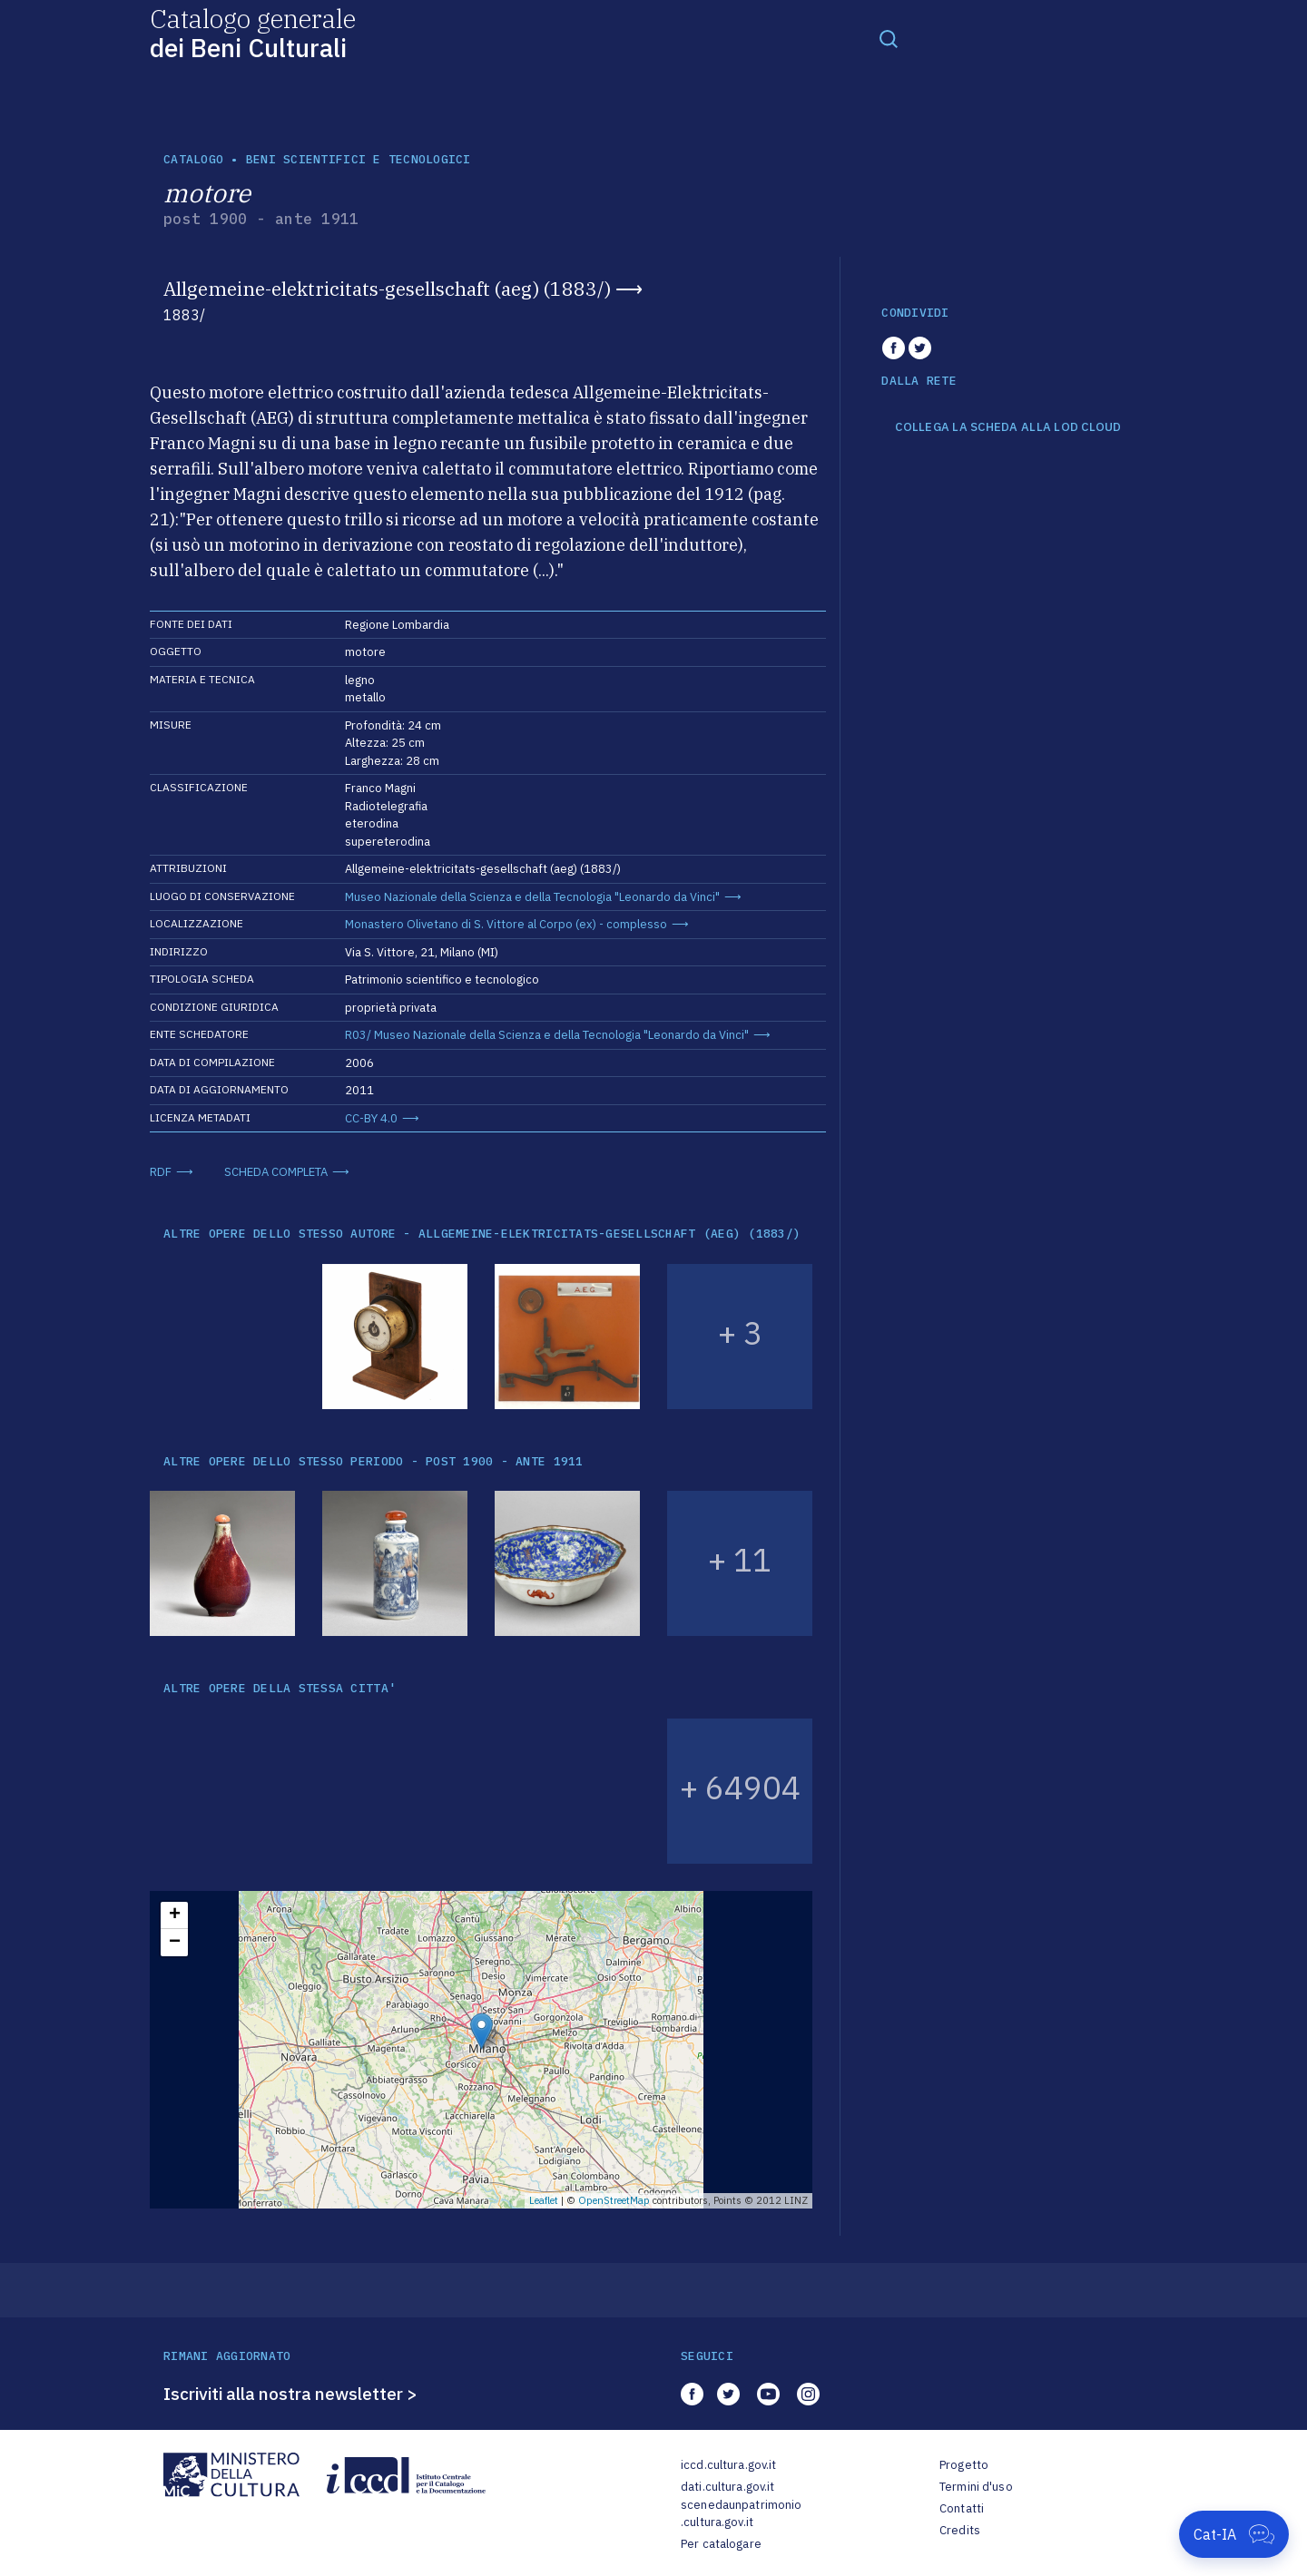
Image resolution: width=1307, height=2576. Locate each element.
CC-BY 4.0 (371, 1118)
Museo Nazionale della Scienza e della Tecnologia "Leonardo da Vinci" (532, 897)
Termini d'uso (976, 2486)
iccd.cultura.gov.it (728, 2465)
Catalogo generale (253, 32)
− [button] (175, 1942)
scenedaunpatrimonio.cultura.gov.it (741, 2514)
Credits (959, 2530)
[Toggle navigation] (889, 38)
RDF (161, 1172)
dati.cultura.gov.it (727, 2486)
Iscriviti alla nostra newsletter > (290, 2394)
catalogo (193, 159)
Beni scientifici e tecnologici (358, 159)
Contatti (961, 2508)
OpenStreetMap (614, 2200)
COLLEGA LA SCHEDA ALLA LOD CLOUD (1008, 427)
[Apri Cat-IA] (1234, 2534)
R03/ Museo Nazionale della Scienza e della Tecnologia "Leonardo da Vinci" (547, 1035)
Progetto (963, 2465)
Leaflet (543, 2200)
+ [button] (175, 1915)
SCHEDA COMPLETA (276, 1172)
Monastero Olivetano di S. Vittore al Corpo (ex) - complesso (506, 924)
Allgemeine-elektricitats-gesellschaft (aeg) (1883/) (387, 288)
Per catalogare (721, 2544)
